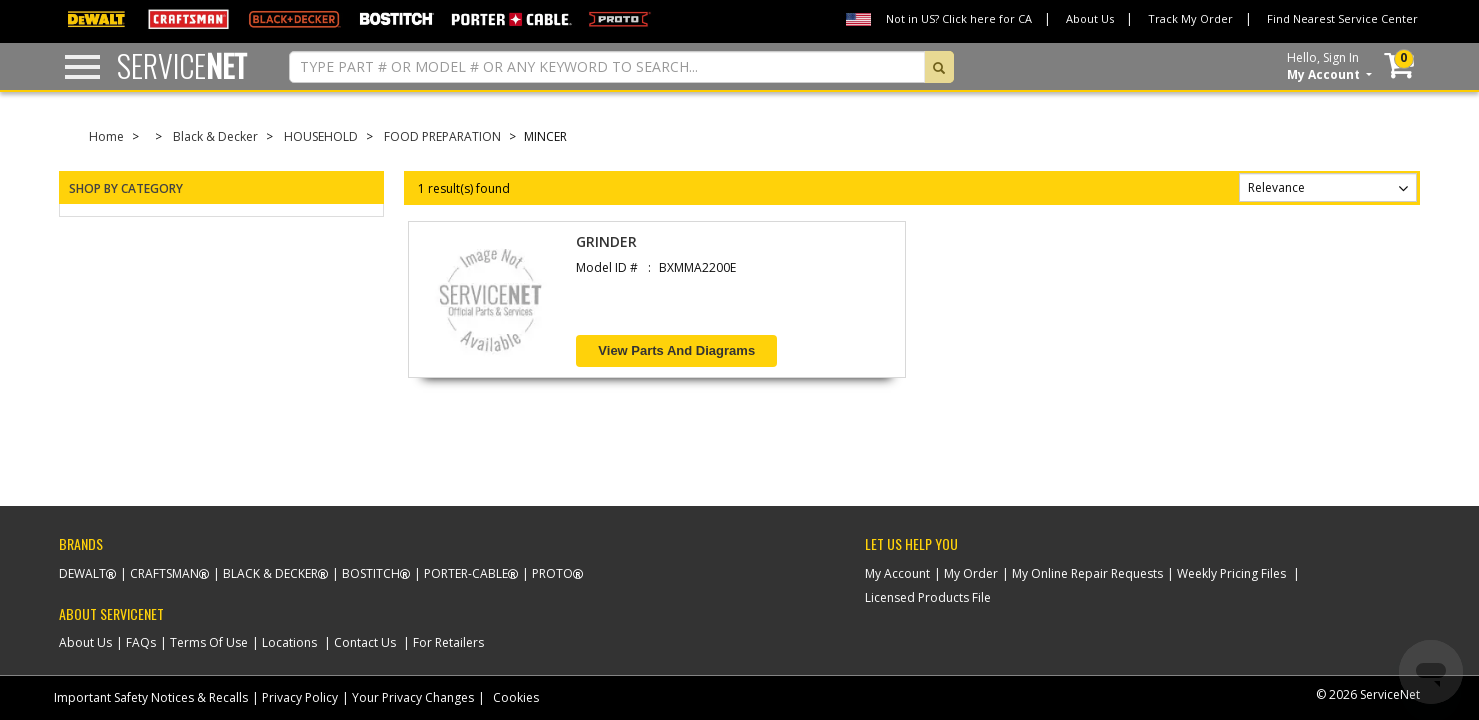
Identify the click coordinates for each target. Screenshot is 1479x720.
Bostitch (371, 573)
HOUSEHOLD (321, 136)
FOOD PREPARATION (442, 136)
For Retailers (448, 642)
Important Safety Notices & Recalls (151, 697)
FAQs (141, 642)
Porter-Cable (466, 573)
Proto (552, 573)
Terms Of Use (209, 642)
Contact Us (365, 642)
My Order (971, 573)
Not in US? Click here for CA (959, 18)
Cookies (516, 697)
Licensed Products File (928, 597)
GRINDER (606, 241)
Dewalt (82, 573)
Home (106, 136)
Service (182, 65)
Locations (289, 642)
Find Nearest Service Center (1342, 18)
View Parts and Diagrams (676, 350)
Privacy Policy (300, 697)
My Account (897, 573)
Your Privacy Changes (413, 697)
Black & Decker (215, 136)
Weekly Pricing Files (1231, 573)
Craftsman (164, 573)
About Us (1090, 18)
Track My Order (1190, 18)
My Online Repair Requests (1087, 573)
